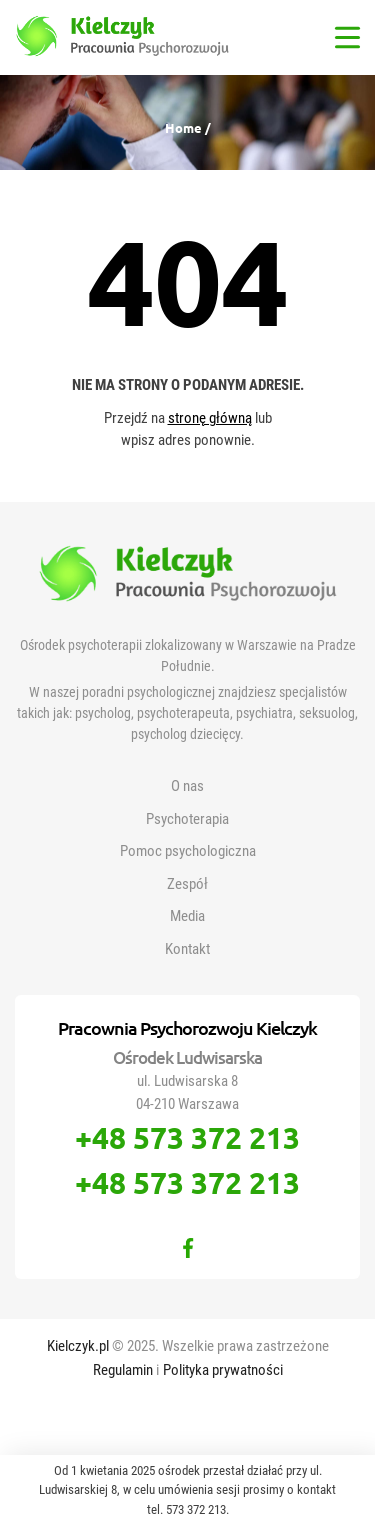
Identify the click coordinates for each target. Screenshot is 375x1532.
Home (185, 127)
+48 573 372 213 (187, 1137)
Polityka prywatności (223, 1370)
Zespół (187, 884)
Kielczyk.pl (79, 1346)
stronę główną (210, 418)
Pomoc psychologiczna (188, 851)
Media (187, 916)
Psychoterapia (187, 819)
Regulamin (124, 1370)
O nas (187, 786)
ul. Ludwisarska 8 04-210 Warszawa (187, 1092)
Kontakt (187, 949)
